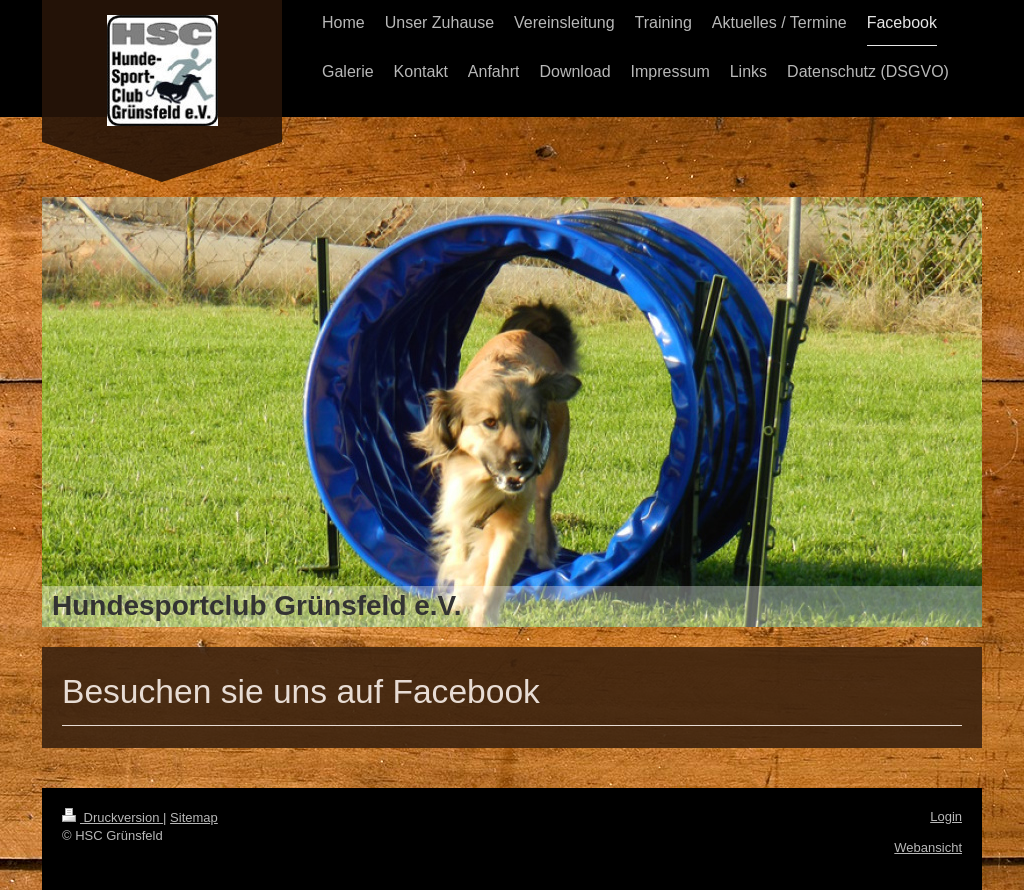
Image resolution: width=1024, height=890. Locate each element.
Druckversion (112, 817)
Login (946, 816)
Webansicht (928, 847)
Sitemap (194, 817)
